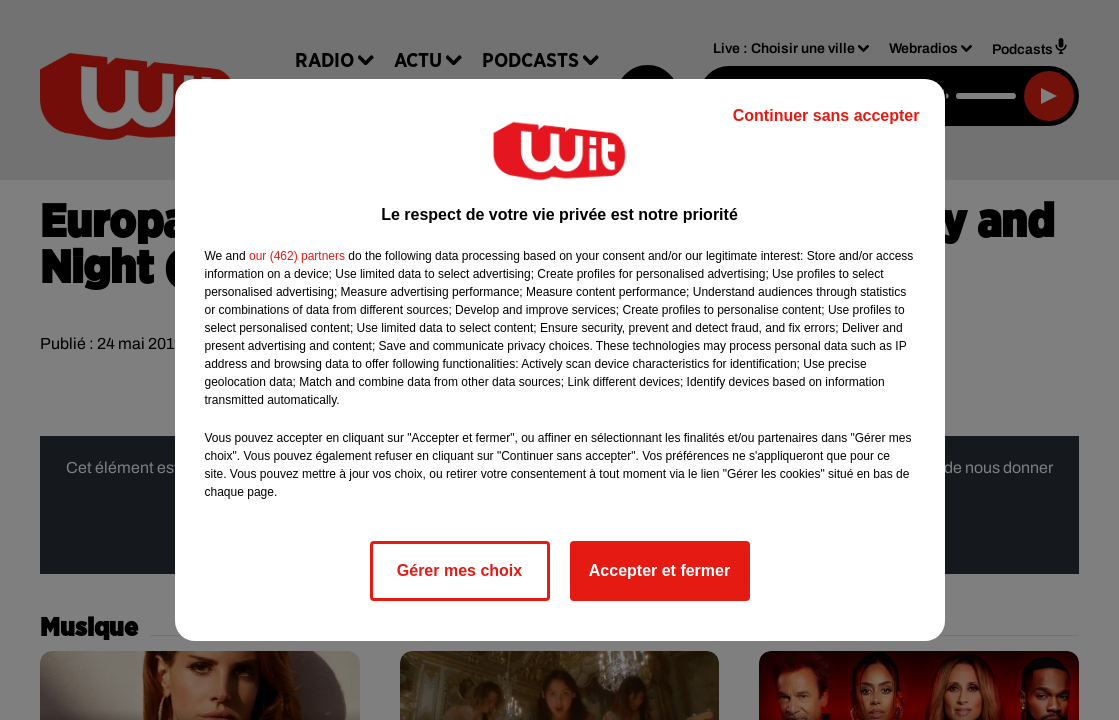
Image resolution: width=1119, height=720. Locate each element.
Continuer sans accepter (826, 115)
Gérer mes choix (459, 570)
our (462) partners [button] (297, 256)
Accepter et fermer (659, 570)
